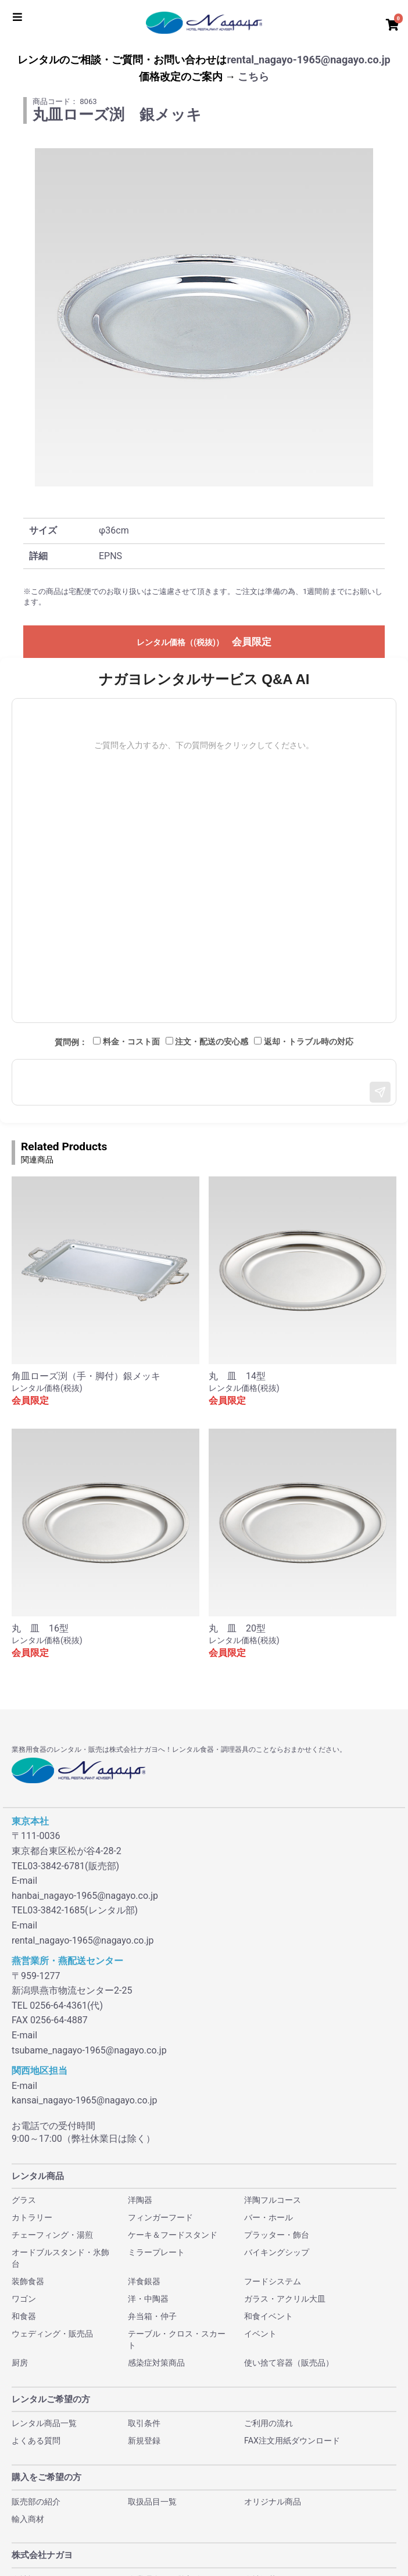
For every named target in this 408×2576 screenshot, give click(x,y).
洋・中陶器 (148, 2298)
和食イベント (268, 2316)
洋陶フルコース (272, 2200)
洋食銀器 (144, 2281)
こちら (253, 76)
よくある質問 (36, 2440)
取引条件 (144, 2423)
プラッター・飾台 (276, 2234)
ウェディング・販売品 (52, 2333)
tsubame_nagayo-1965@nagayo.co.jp (89, 2050)
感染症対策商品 (156, 2362)
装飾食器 (28, 2281)
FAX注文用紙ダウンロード (292, 2440)
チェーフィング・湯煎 (52, 2234)
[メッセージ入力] (204, 1082)
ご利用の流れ (268, 2423)
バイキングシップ (276, 2252)
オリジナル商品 (272, 2501)
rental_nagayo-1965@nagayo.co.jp (308, 59)
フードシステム (272, 2281)
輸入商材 (28, 2519)
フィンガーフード (160, 2217)
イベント (260, 2333)
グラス (24, 2200)
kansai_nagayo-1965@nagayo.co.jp (85, 2100)
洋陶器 (140, 2200)
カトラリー (32, 2217)
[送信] (380, 1092)
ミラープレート (156, 2252)
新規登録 (144, 2440)
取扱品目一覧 (152, 2501)
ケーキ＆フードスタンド (172, 2234)
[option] (204, 317)
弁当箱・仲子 (152, 2316)
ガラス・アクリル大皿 (284, 2298)
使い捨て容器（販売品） (289, 2362)
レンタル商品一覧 (44, 2423)
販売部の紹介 (36, 2501)
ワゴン (24, 2298)
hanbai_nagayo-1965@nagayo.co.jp (85, 1895)
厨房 (20, 2362)
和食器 (24, 2316)
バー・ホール (268, 2217)
